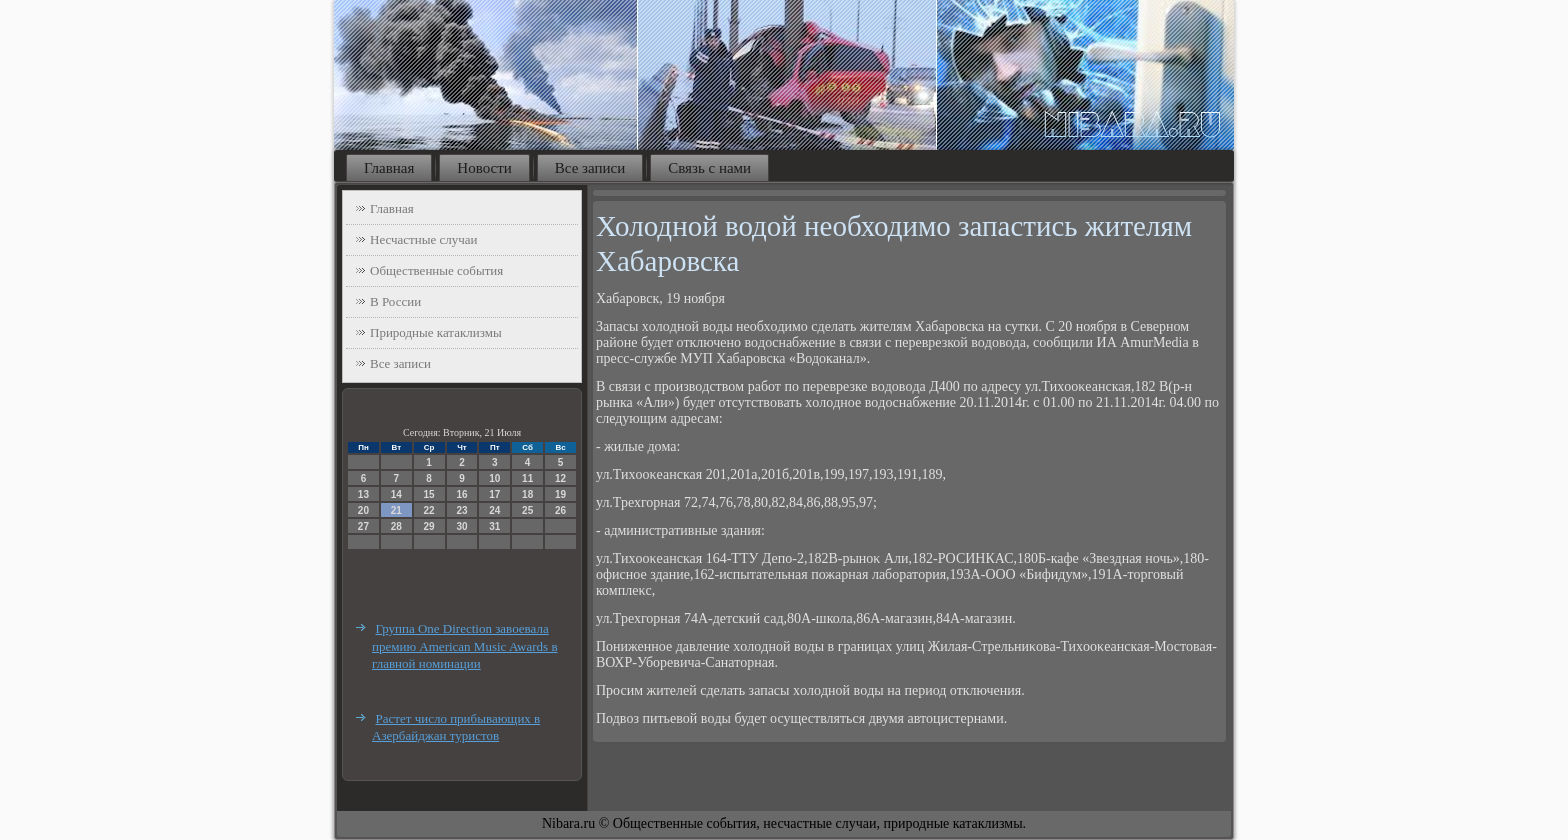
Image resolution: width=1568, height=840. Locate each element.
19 (560, 494)
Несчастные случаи (424, 239)
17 (494, 494)
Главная (389, 168)
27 (363, 526)
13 (363, 494)
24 (494, 510)
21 (396, 510)
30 (461, 526)
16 (461, 494)
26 (560, 510)
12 (560, 478)
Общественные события (436, 270)
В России (395, 301)
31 (494, 526)
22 (429, 510)
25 (527, 510)
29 (429, 526)
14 (396, 494)
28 (396, 526)
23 (461, 510)
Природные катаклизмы (436, 332)
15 (429, 494)
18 (527, 494)
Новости (484, 168)
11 (527, 478)
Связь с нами (709, 168)
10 (494, 478)
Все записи (590, 168)
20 (363, 510)
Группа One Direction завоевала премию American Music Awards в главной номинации (465, 646)
